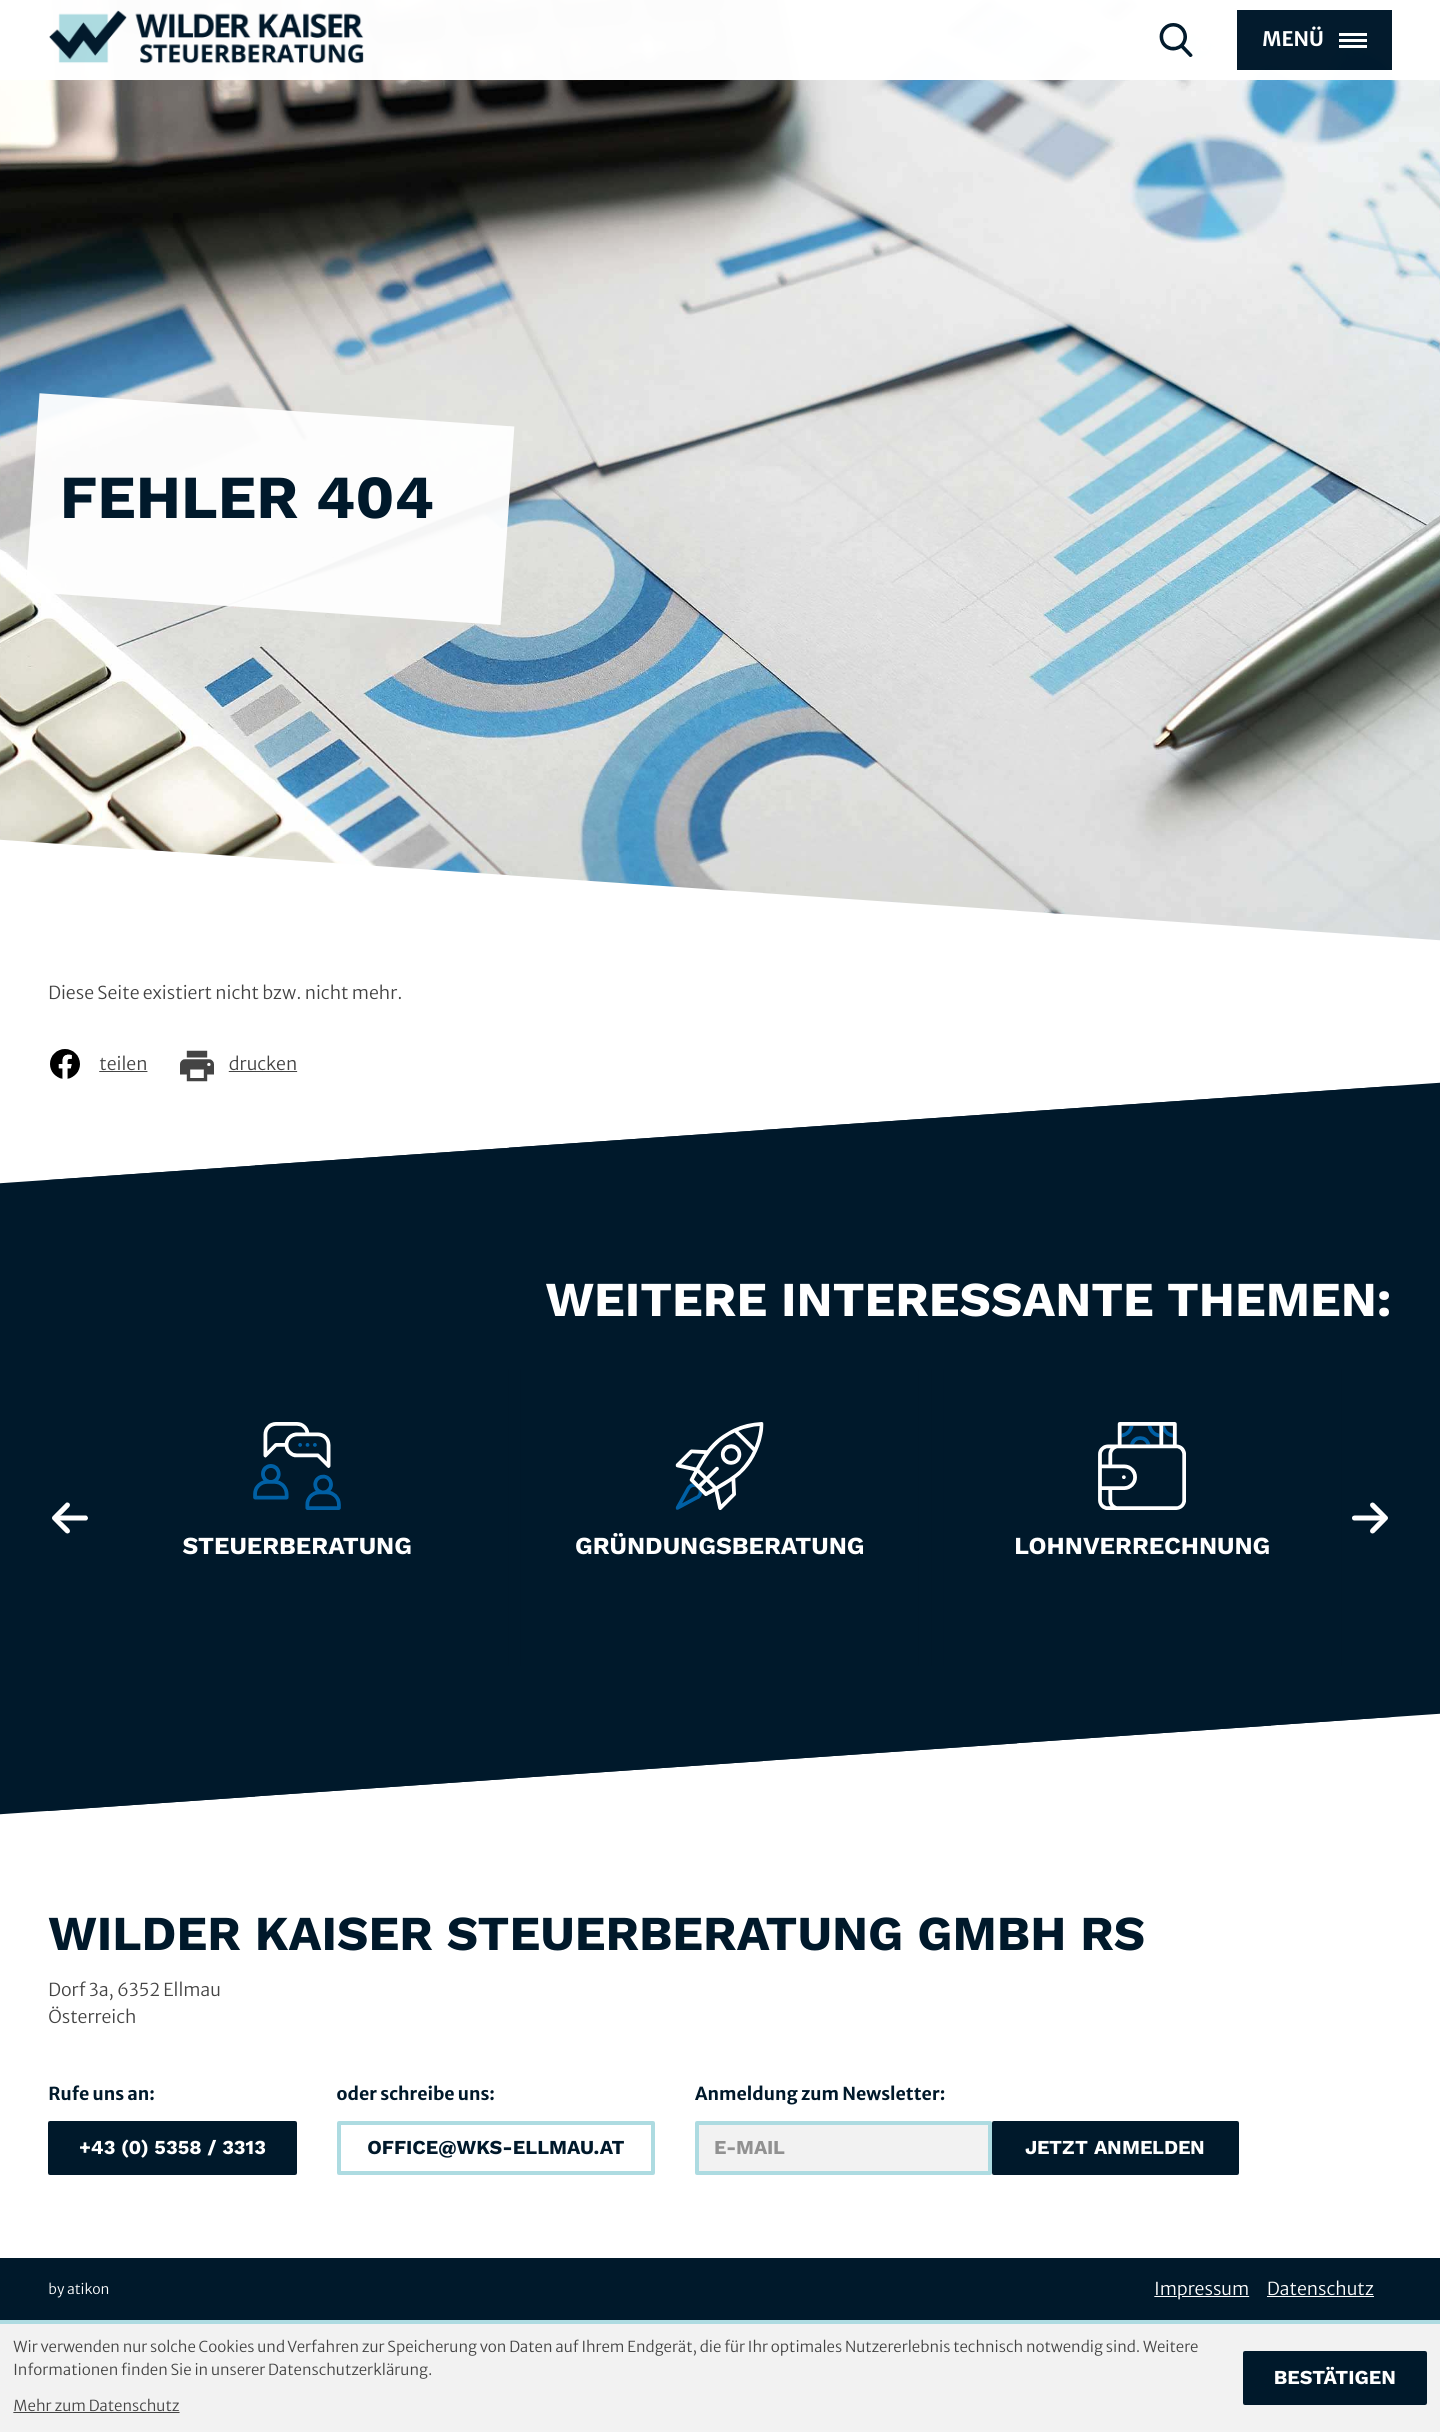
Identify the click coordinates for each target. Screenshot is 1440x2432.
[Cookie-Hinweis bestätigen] (1335, 2378)
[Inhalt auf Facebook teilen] (113, 1064)
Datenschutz (1320, 2288)
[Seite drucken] (253, 1064)
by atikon (78, 2289)
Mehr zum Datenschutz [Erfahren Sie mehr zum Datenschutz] (96, 2406)
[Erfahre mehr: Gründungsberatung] (720, 1501)
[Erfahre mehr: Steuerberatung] (297, 1501)
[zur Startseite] (206, 70)
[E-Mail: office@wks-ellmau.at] (496, 2148)
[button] (172, 2148)
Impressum (1201, 2288)
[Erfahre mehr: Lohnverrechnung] (1142, 1501)
